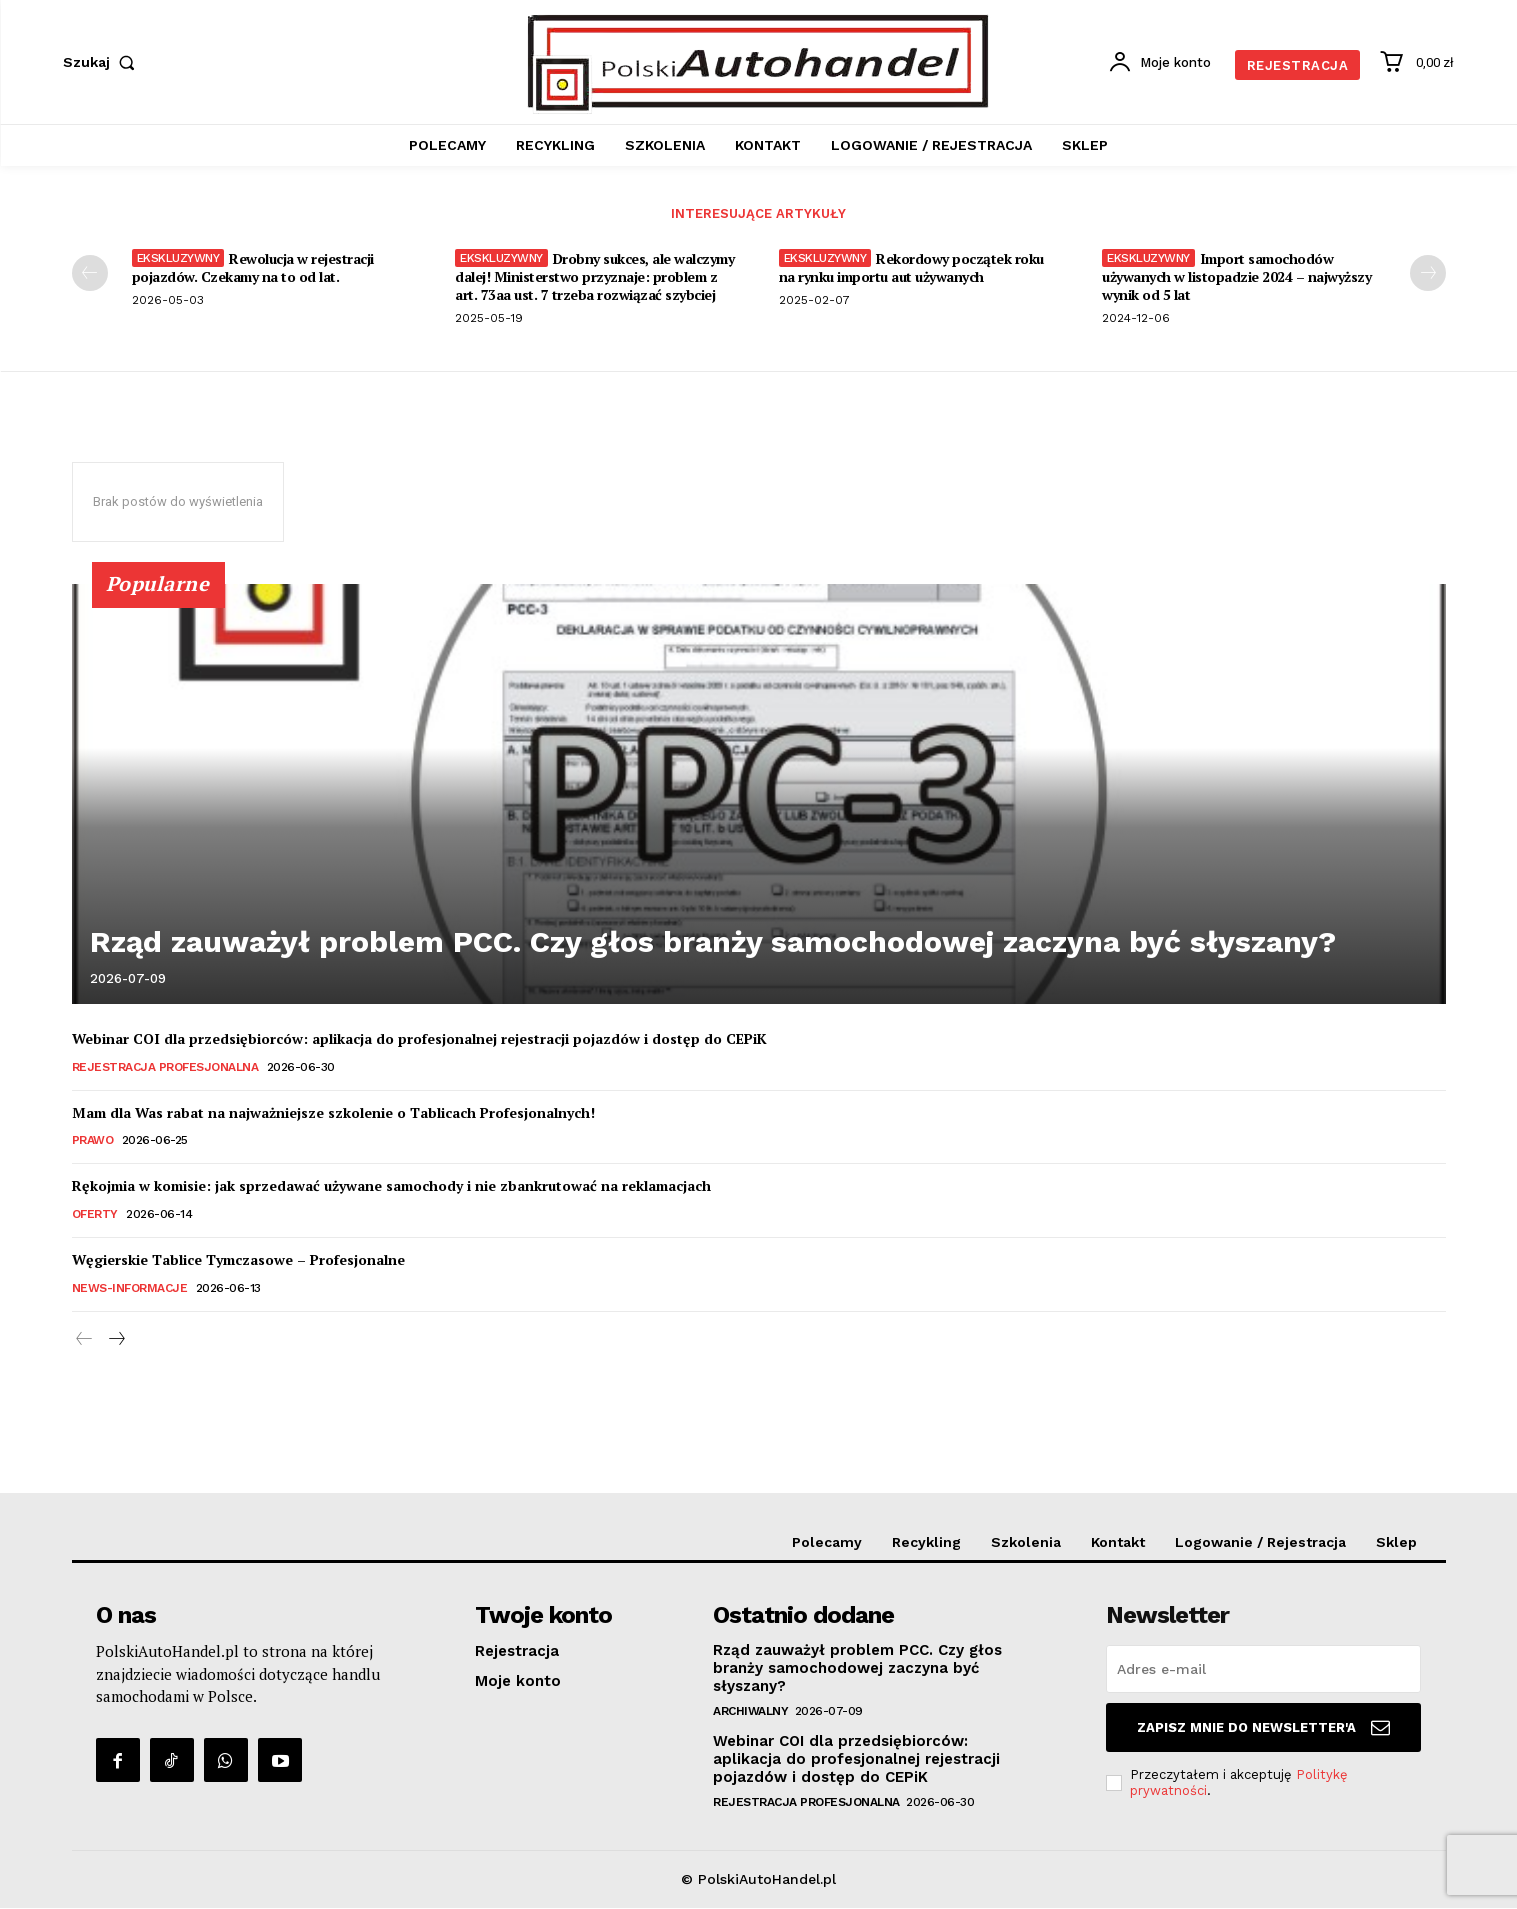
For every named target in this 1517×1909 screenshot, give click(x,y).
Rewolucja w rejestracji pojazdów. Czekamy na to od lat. (253, 268)
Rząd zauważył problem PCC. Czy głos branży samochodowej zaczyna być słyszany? (508, 948)
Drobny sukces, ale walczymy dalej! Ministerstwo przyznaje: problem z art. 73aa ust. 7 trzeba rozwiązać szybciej (594, 277)
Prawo (93, 1142)
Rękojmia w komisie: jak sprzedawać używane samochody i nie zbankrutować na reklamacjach (391, 1187)
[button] (103, 62)
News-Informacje (130, 1289)
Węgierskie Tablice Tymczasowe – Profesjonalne (238, 1260)
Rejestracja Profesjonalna (165, 1068)
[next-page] (1428, 274)
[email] (1263, 1671)
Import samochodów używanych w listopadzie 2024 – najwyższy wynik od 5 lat (1236, 277)
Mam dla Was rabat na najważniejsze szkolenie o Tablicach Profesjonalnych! (333, 1113)
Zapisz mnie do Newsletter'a (1263, 1729)
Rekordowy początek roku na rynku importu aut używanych (911, 268)
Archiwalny (750, 1713)
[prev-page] (90, 274)
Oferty (95, 1215)
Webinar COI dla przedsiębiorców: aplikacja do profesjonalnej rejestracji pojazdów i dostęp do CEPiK (419, 1039)
